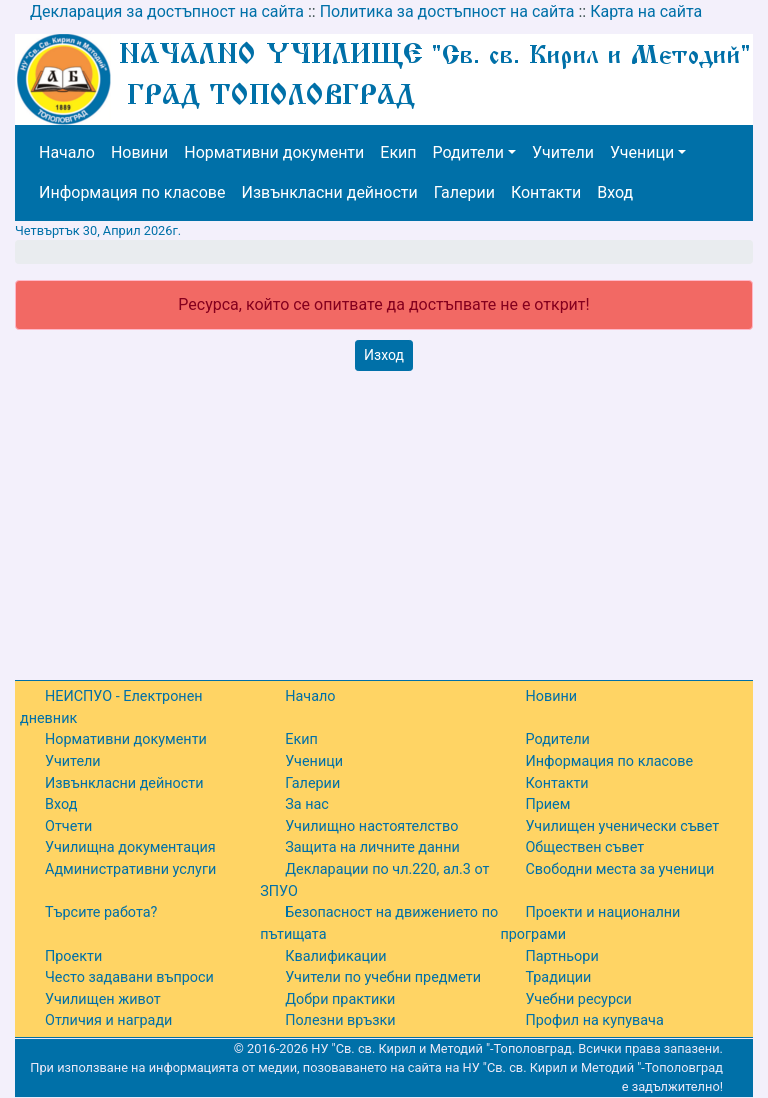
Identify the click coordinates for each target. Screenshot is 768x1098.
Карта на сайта (646, 11)
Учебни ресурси (578, 999)
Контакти (546, 192)
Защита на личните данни (372, 847)
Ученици (642, 152)
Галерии (464, 192)
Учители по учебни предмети (383, 977)
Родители (468, 152)
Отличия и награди (108, 1020)
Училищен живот (103, 999)
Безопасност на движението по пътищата (379, 923)
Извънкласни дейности (329, 192)
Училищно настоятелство (371, 826)
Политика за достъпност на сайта (447, 11)
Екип (398, 152)
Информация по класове (132, 192)
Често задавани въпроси (129, 977)
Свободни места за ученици (619, 869)
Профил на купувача (594, 1020)
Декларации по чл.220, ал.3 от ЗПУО (374, 880)
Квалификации (335, 956)
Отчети (68, 826)
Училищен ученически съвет (622, 826)
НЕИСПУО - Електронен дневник (111, 707)
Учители (563, 152)
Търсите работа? (101, 912)
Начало (67, 152)
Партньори (561, 956)
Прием (547, 804)
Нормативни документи (274, 152)
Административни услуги (130, 869)
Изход (384, 355)
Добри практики (340, 999)
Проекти (73, 956)
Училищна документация (130, 847)
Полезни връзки (340, 1020)
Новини (139, 152)
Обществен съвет (584, 847)
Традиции (558, 977)
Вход (615, 192)
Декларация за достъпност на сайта (167, 11)
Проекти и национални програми (590, 923)
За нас (307, 804)
